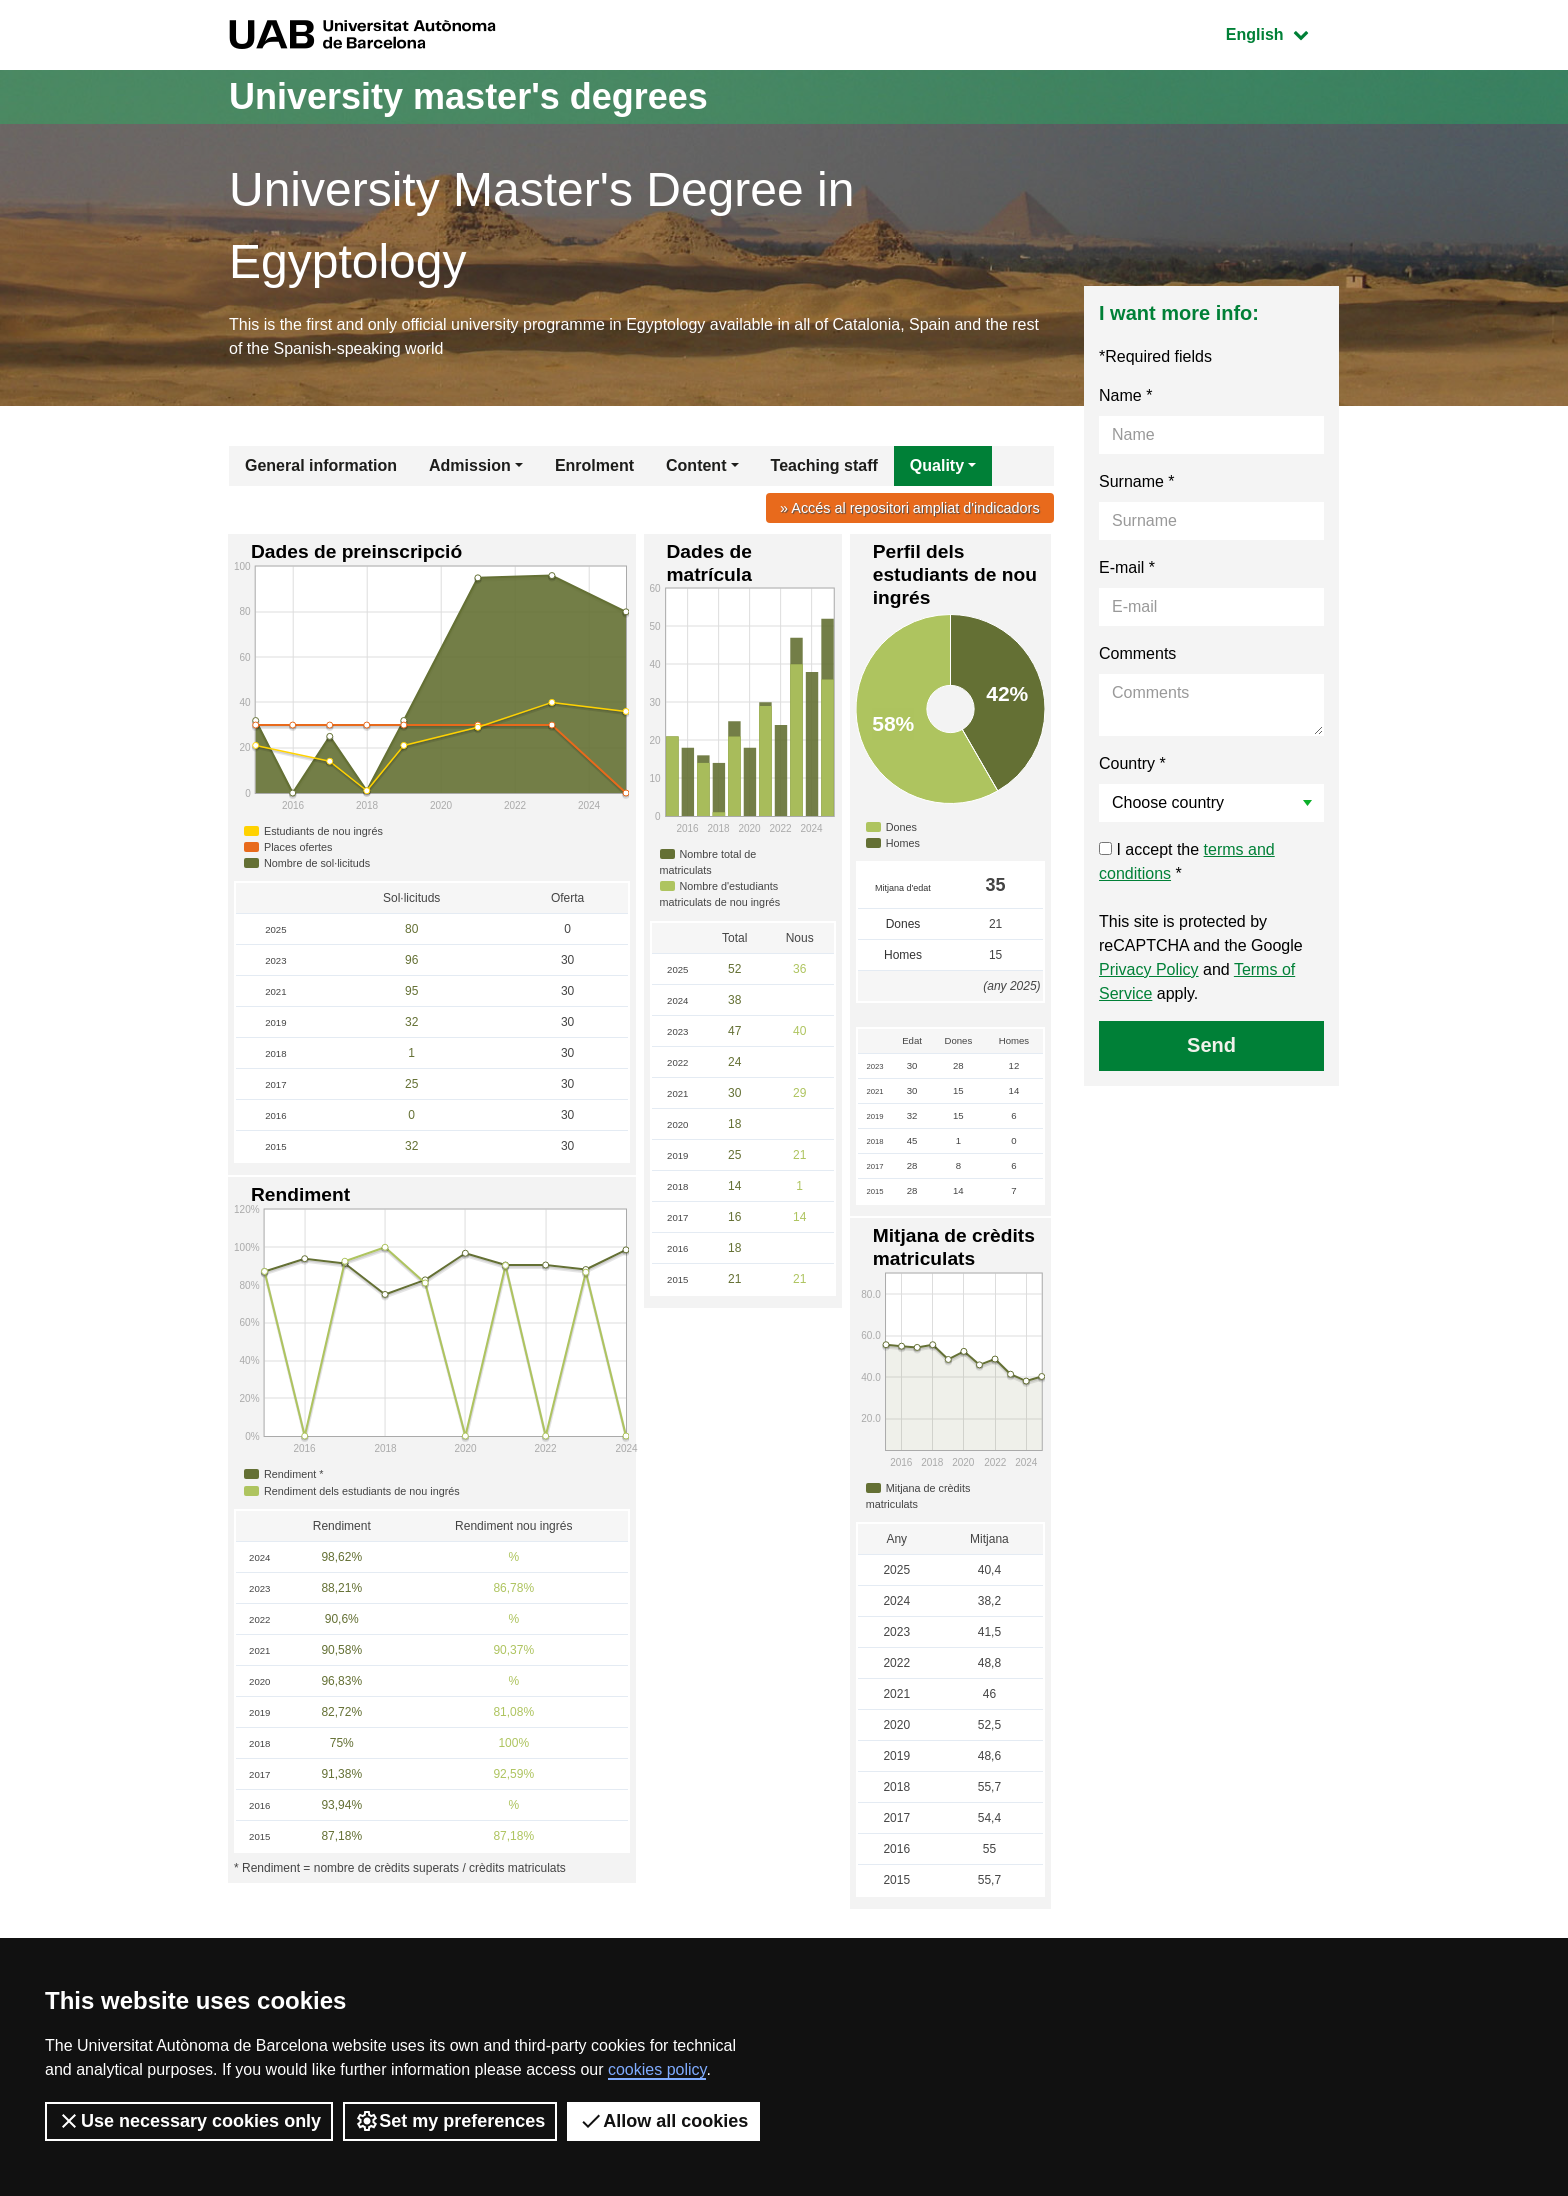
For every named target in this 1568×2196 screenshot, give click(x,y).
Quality (937, 465)
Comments (1137, 653)
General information (321, 465)
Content (696, 465)
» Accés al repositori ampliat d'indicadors (910, 508)
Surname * (1137, 481)
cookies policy (657, 2069)
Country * (1132, 763)
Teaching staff (824, 465)
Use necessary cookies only (189, 2121)
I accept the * (1187, 861)
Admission (470, 465)
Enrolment (594, 465)
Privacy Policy (1149, 969)
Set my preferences (450, 2121)
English (1282, 32)
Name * (1125, 395)
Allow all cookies (663, 2121)
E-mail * (1127, 567)
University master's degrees (468, 96)
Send (1211, 1045)
